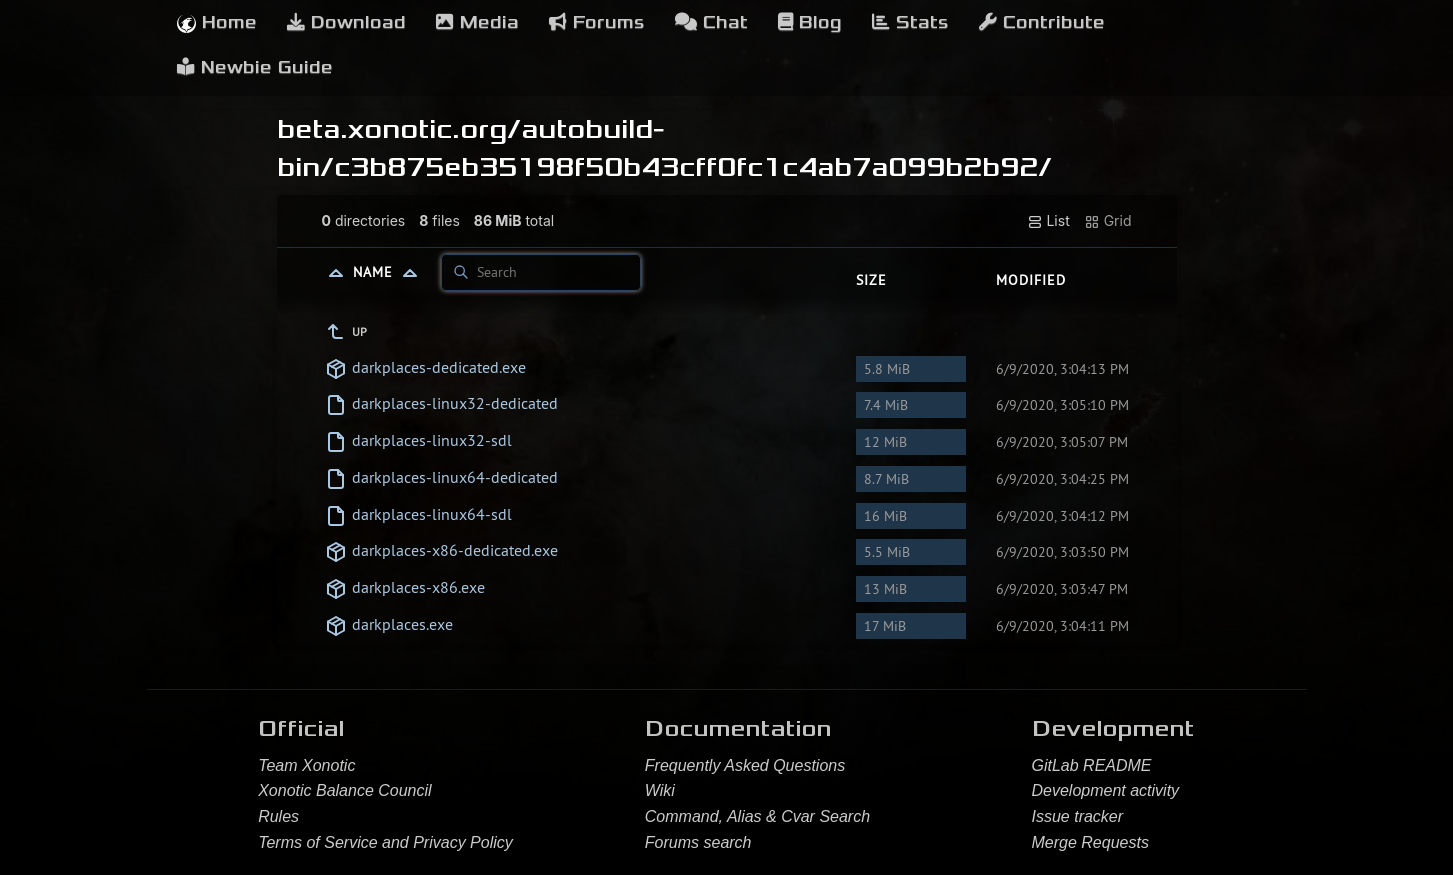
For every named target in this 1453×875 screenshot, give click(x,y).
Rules (278, 816)
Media (477, 22)
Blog (810, 22)
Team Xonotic (306, 765)
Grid (1108, 221)
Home (217, 22)
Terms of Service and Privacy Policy (385, 842)
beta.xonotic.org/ (399, 129)
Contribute (1042, 22)
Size (871, 280)
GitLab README (1092, 765)
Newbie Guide (255, 67)
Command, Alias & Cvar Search (757, 816)
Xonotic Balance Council (344, 790)
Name (390, 272)
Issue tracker (1078, 816)
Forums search (698, 842)
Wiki (660, 790)
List (1048, 221)
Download (346, 22)
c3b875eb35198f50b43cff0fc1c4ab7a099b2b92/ (693, 167)
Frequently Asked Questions (745, 765)
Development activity (1106, 790)
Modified (1031, 280)
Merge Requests (1090, 842)
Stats (910, 22)
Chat (711, 22)
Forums (597, 22)
